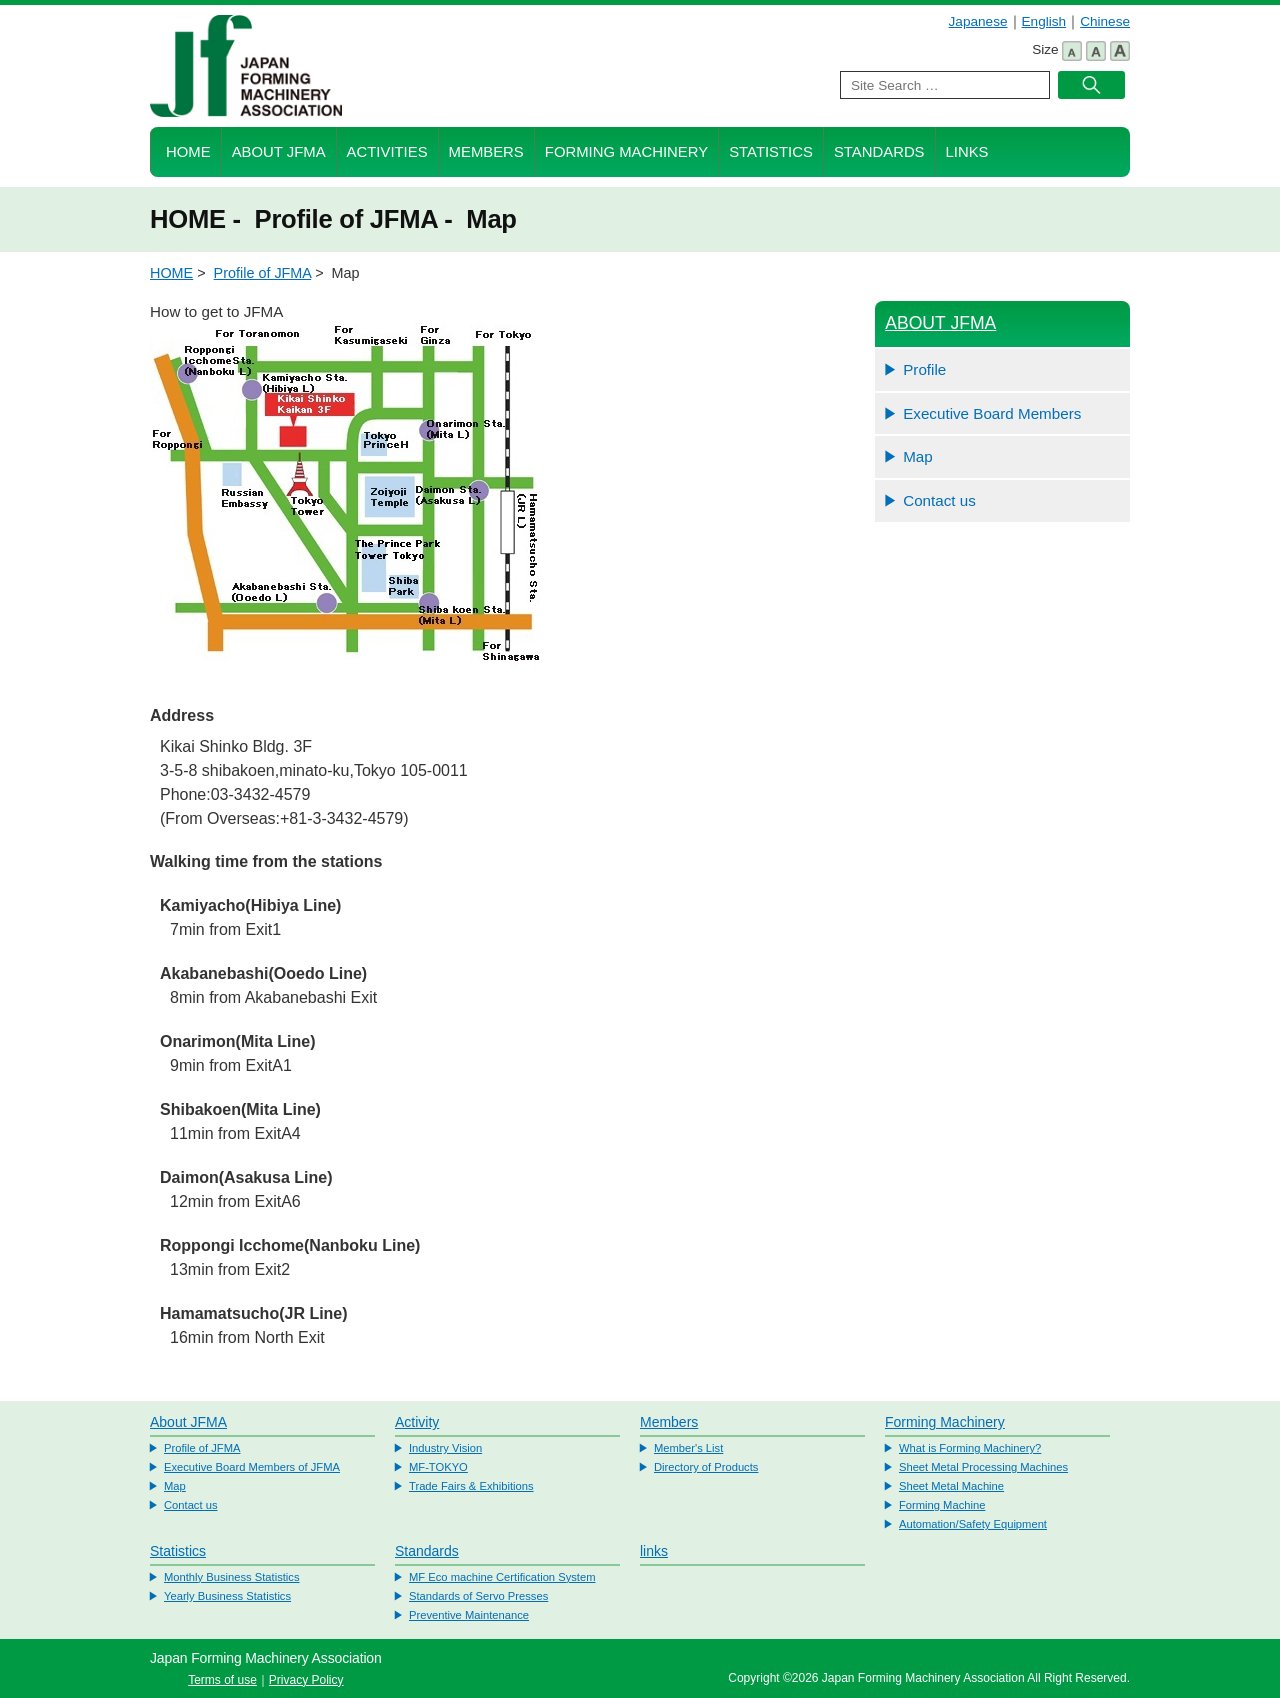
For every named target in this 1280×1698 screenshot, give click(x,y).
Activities (387, 152)
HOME (188, 152)
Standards (879, 152)
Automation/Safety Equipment (973, 1524)
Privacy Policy (306, 1680)
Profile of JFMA (263, 273)
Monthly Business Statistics (232, 1577)
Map (918, 456)
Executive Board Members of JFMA (252, 1467)
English (1044, 21)
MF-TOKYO (438, 1467)
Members (486, 152)
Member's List (688, 1448)
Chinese (1105, 21)
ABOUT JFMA (940, 323)
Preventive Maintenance (469, 1615)
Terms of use (222, 1680)
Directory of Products (706, 1467)
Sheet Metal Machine (951, 1486)
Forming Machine (942, 1505)
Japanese (978, 21)
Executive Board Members (992, 413)
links (654, 1551)
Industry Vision (445, 1448)
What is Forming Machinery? (970, 1448)
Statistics (771, 152)
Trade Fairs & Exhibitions (471, 1486)
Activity (417, 1422)
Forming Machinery (626, 152)
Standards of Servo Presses (478, 1596)
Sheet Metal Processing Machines (983, 1467)
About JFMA (279, 152)
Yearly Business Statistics (227, 1596)
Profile (924, 369)
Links (967, 152)
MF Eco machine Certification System (502, 1577)
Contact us (939, 500)
